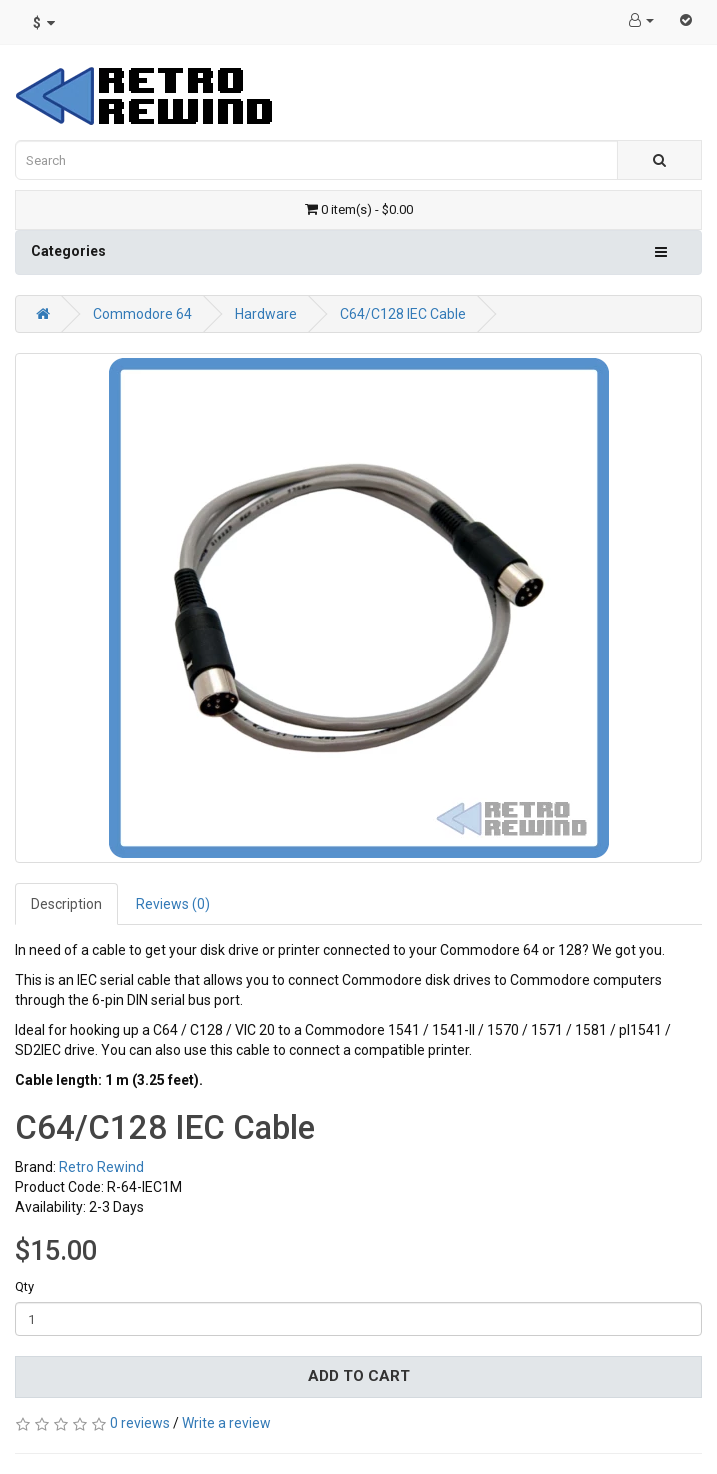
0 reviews (140, 1423)
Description (66, 904)
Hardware (266, 314)
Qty (24, 1286)
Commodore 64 (142, 314)
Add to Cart (359, 1376)
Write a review (226, 1423)
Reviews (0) (173, 904)
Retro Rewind (101, 1167)
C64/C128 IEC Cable (403, 314)
